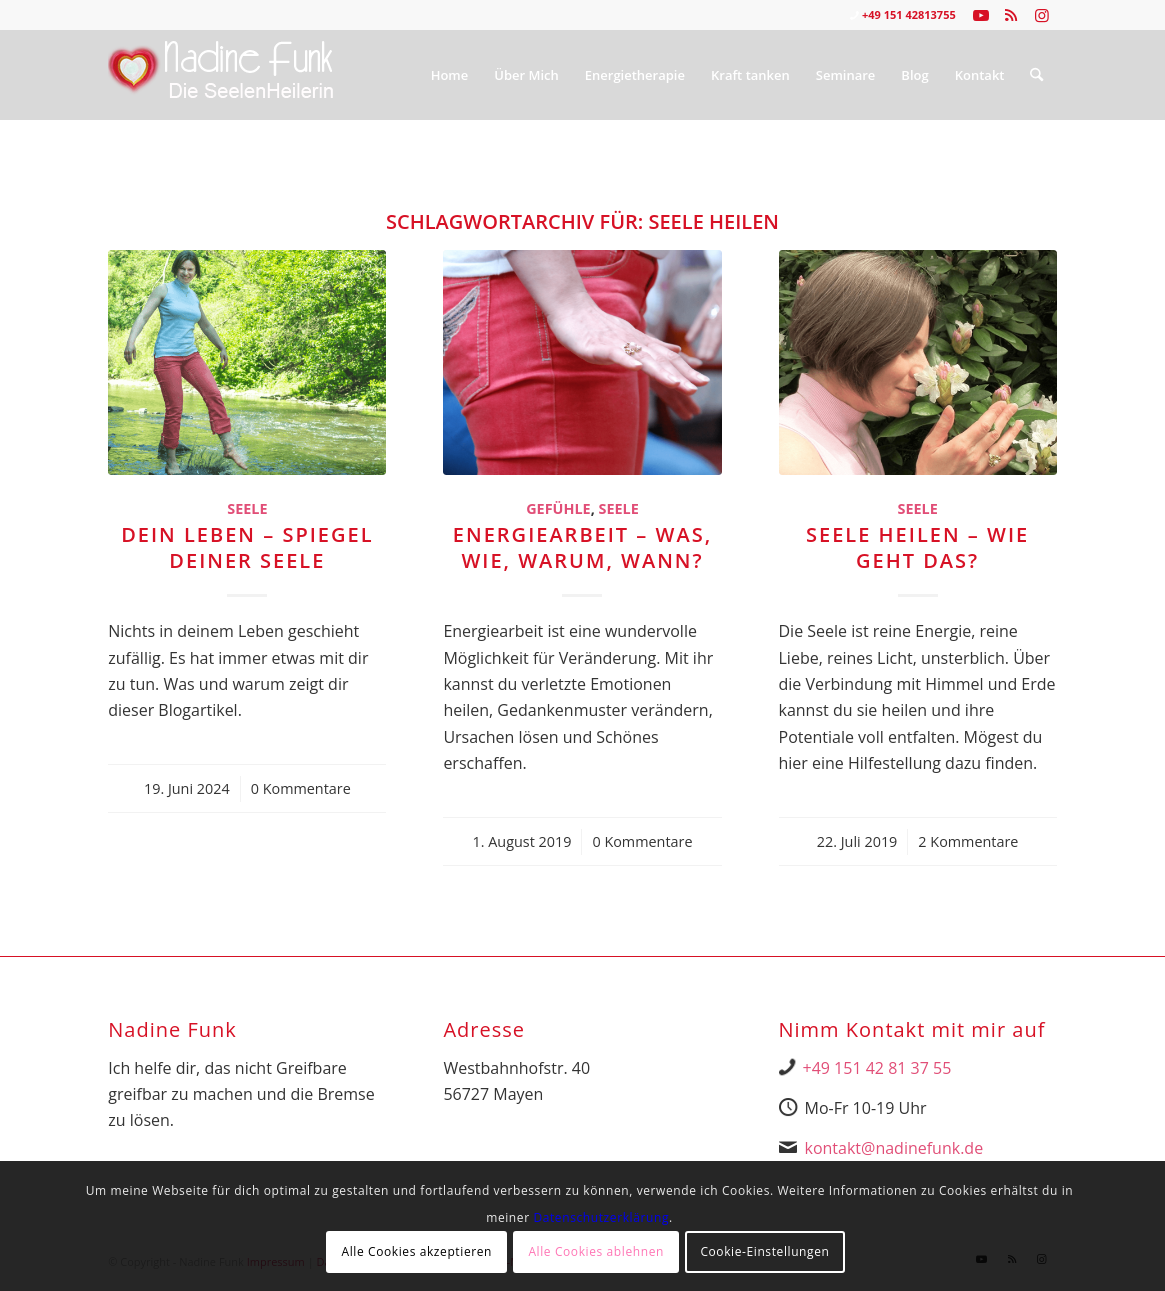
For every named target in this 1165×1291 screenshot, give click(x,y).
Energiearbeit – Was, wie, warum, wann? (582, 547)
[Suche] (1036, 75)
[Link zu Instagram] (1042, 15)
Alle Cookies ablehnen (596, 1251)
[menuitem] (450, 75)
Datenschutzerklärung (601, 1217)
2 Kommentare (968, 841)
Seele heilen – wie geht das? (917, 547)
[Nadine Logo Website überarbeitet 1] (221, 75)
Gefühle (558, 508)
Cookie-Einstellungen (764, 1251)
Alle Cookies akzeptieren (416, 1251)
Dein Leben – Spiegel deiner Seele (247, 547)
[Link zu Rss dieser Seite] (1011, 15)
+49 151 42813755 (909, 14)
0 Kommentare (301, 788)
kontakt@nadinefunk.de (894, 1148)
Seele (247, 508)
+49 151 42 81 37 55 (877, 1068)
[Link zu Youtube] (981, 15)
